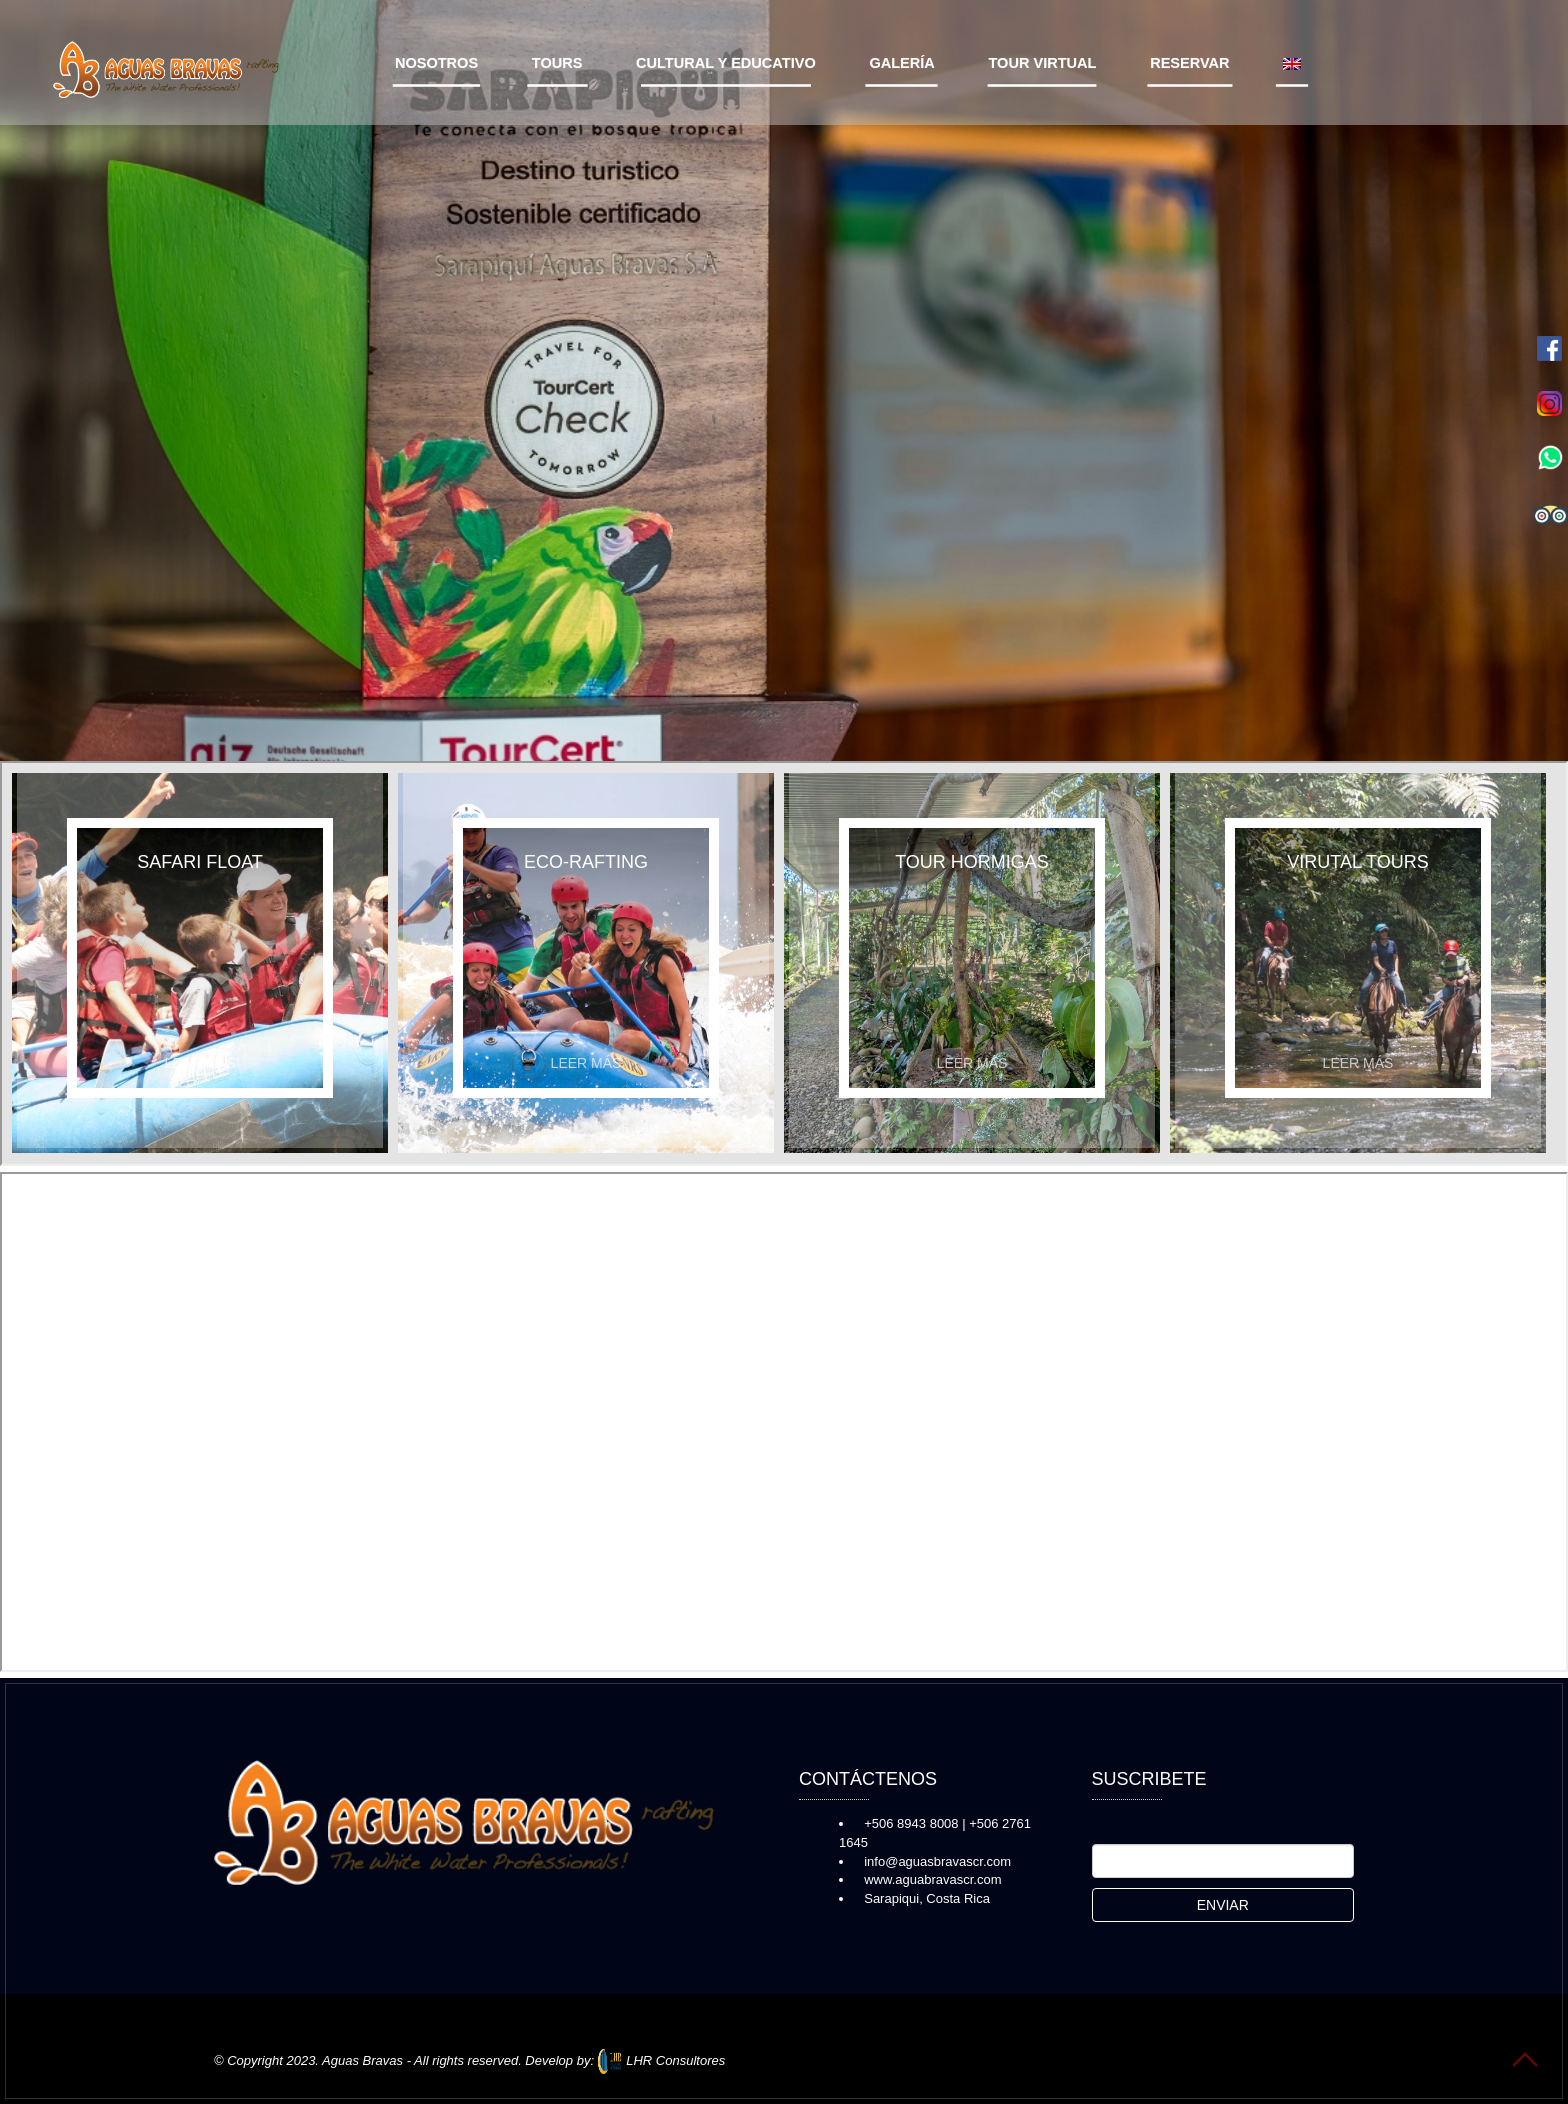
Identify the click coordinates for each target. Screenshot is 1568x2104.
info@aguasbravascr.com (937, 1861)
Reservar (1190, 63)
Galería (901, 63)
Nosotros (436, 63)
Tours (557, 63)
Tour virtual (1042, 63)
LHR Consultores (662, 2060)
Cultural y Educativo (726, 63)
